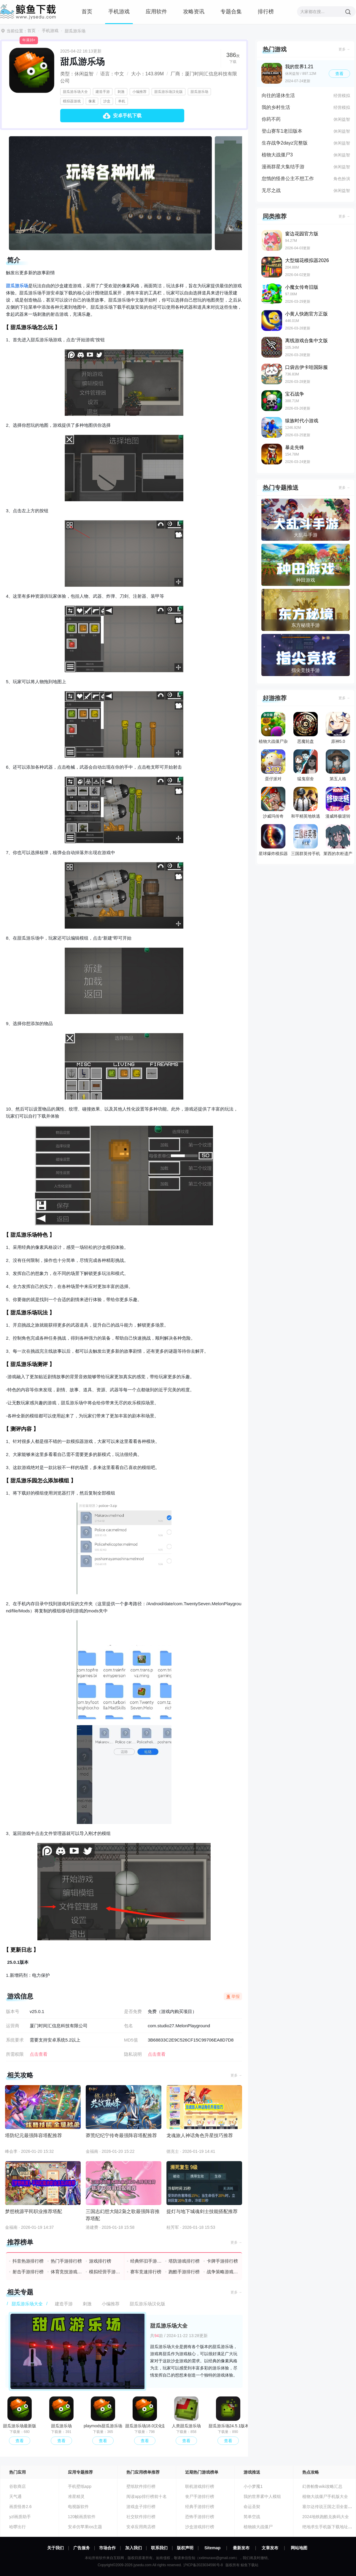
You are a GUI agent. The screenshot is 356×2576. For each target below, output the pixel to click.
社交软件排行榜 (140, 2516)
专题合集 (231, 12)
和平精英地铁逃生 (305, 804)
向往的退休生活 (278, 95)
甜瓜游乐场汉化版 (168, 92)
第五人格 (338, 765)
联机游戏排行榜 (199, 2486)
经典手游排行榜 (199, 2506)
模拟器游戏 (72, 101)
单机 (121, 101)
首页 (87, 12)
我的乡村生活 (276, 107)
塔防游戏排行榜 (184, 2260)
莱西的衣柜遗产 (337, 840)
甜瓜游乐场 (199, 92)
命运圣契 (252, 2506)
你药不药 (271, 119)
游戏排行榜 (100, 2260)
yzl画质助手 (20, 2516)
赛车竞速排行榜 (145, 2271)
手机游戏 (119, 12)
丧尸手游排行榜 (199, 2496)
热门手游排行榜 (66, 2260)
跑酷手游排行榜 (184, 2271)
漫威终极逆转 (337, 803)
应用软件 (156, 12)
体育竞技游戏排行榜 (66, 2271)
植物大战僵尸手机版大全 (325, 2496)
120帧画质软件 (82, 2516)
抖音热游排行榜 (28, 2260)
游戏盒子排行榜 (140, 2506)
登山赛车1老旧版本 (282, 131)
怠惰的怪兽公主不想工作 (288, 178)
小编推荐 (139, 92)
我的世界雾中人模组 (262, 2496)
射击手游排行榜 (28, 2271)
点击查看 (157, 2054)
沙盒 (106, 101)
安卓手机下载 (127, 115)
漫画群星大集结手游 (283, 166)
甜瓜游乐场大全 (75, 92)
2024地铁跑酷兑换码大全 (325, 2516)
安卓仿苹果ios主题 (85, 2526)
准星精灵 (76, 2496)
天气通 (15, 2496)
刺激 (121, 92)
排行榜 (266, 12)
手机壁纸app (79, 2486)
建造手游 (103, 92)
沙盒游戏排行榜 (199, 2526)
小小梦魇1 (253, 2486)
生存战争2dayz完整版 (285, 142)
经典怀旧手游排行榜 (146, 2260)
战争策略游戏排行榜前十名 (223, 2271)
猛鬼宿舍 (305, 765)
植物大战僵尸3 (277, 154)
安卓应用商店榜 (140, 2526)
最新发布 (241, 2547)
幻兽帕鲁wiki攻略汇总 (322, 2486)
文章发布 (270, 2547)
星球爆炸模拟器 (273, 840)
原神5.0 (338, 728)
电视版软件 (78, 2506)
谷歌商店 (17, 2486)
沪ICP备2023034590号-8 (203, 2565)
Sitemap (212, 2547)
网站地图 (299, 2547)
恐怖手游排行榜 (199, 2516)
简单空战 (252, 2516)
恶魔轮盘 (305, 728)
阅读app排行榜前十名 (146, 2496)
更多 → (236, 2075)
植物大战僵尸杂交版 (273, 729)
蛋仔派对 (273, 765)
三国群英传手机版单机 (305, 841)
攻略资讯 (193, 12)
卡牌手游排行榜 (222, 2260)
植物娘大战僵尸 (258, 2526)
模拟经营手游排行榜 (105, 2271)
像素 (92, 101)
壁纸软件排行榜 (140, 2486)
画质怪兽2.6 (20, 2506)
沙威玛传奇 (273, 803)
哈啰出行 (17, 2526)
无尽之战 (271, 190)
